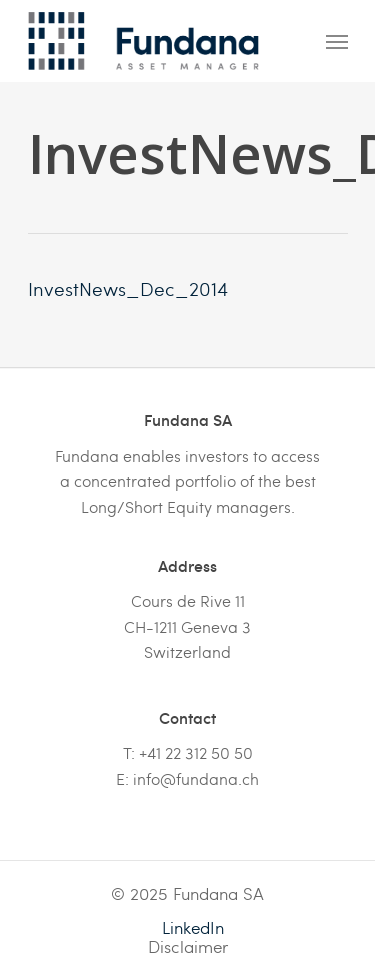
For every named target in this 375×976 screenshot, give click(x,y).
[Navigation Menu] (337, 41)
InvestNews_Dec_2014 (128, 288)
